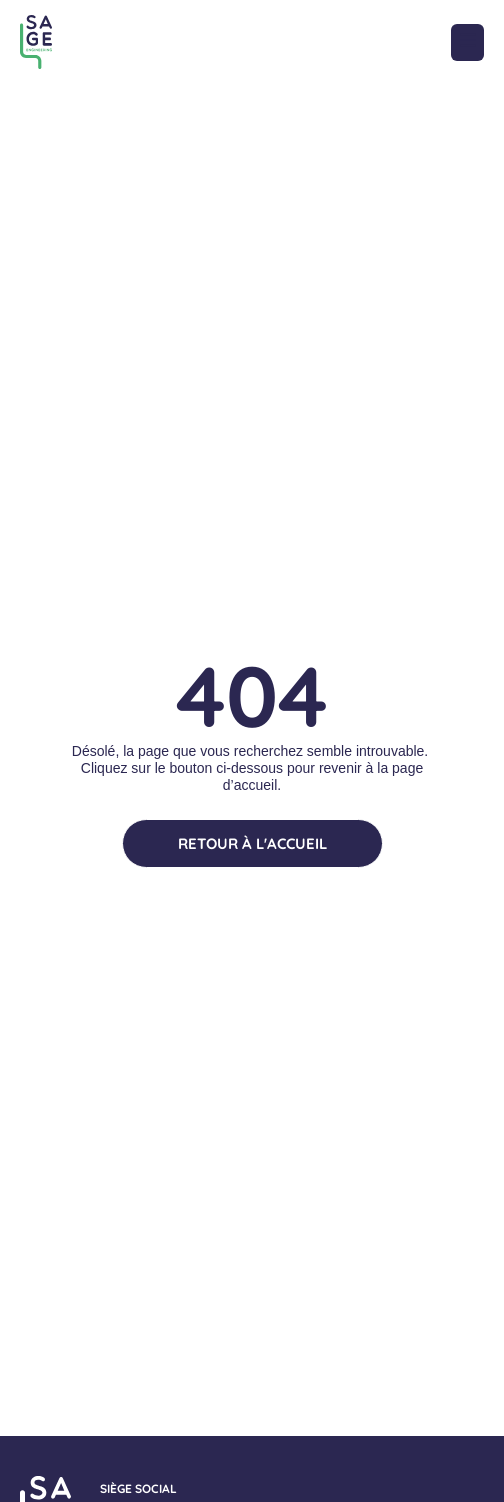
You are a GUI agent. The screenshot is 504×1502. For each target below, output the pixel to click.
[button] (467, 42)
